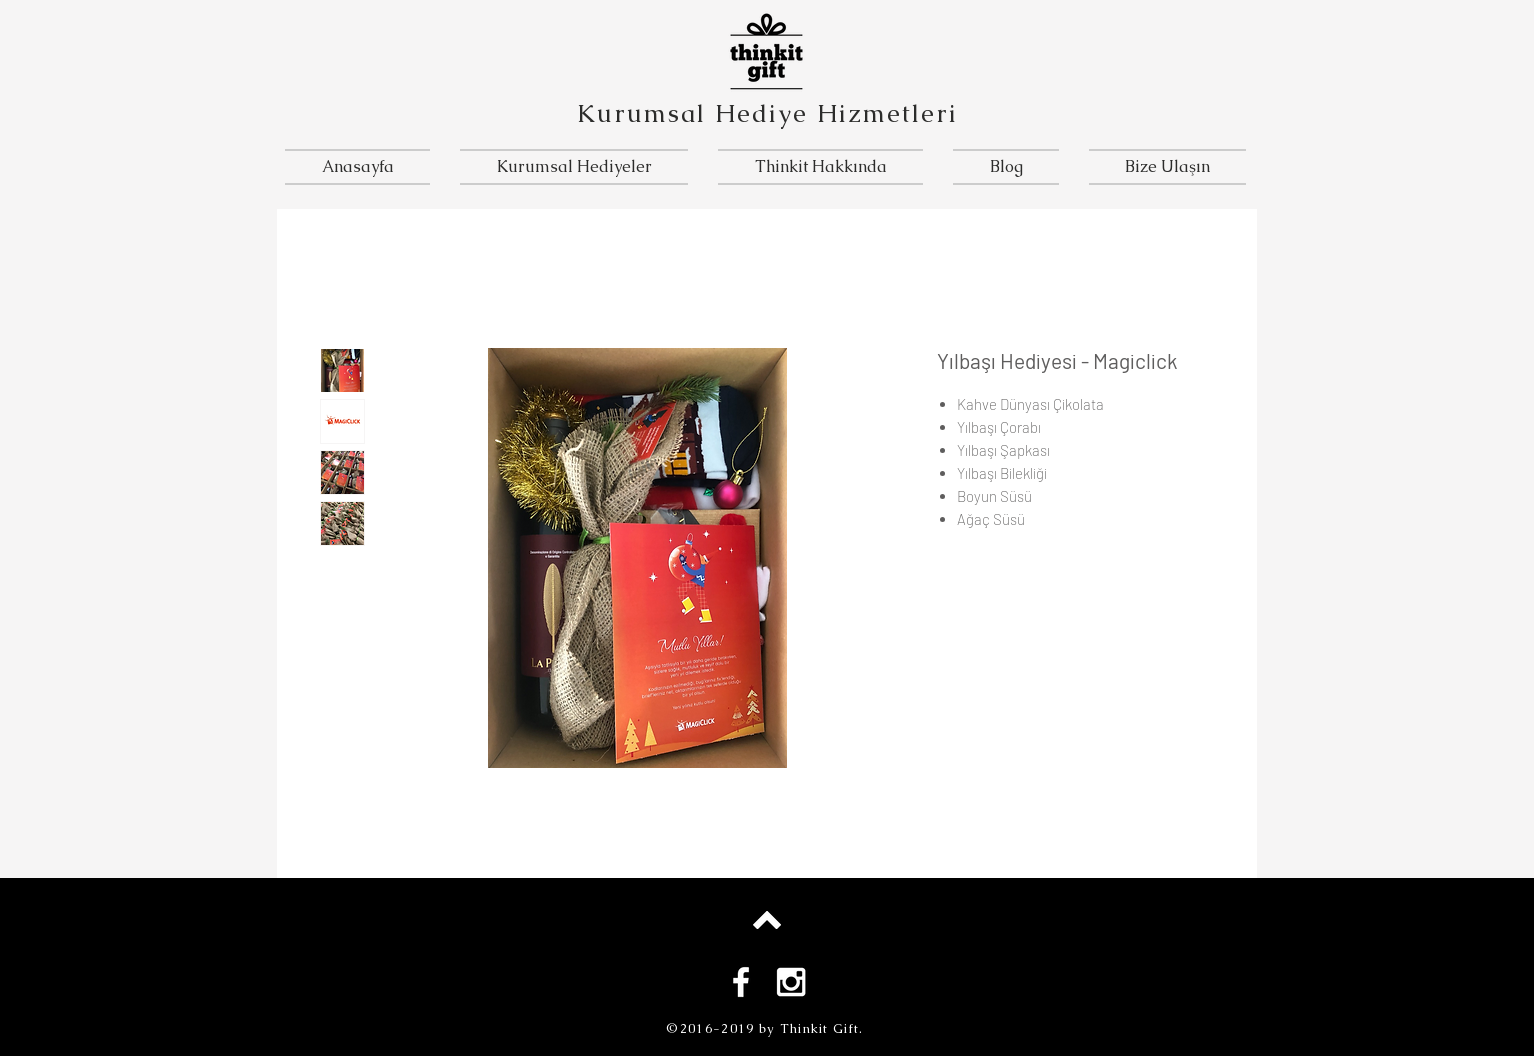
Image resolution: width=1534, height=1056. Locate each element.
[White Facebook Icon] (741, 982)
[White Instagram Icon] (791, 982)
